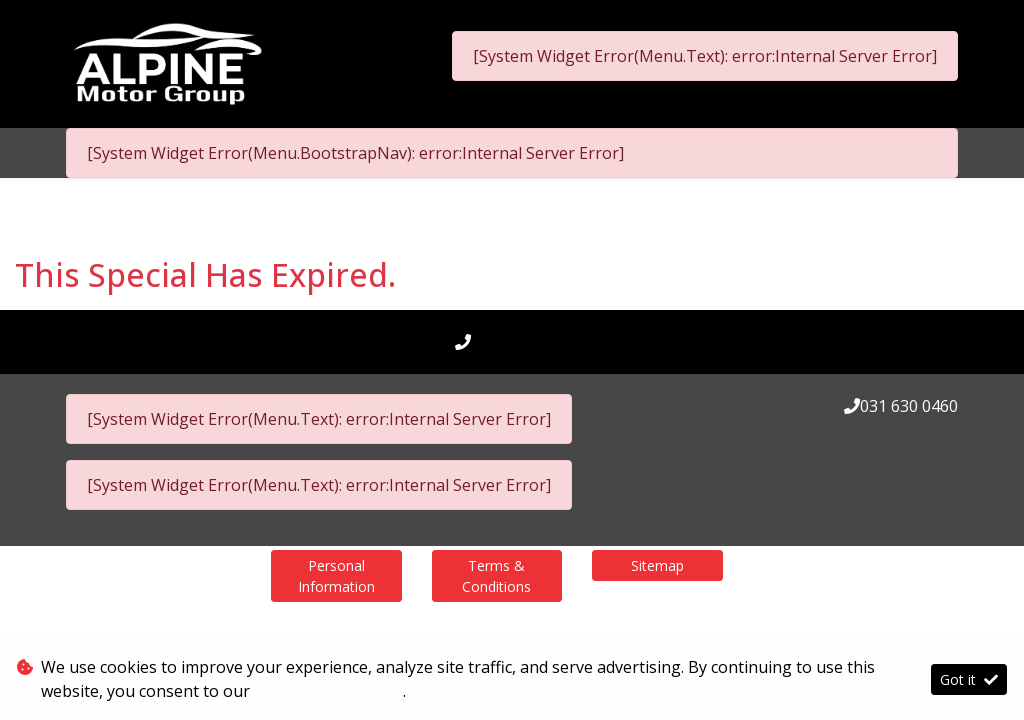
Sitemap (657, 565)
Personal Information (336, 576)
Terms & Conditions (496, 576)
